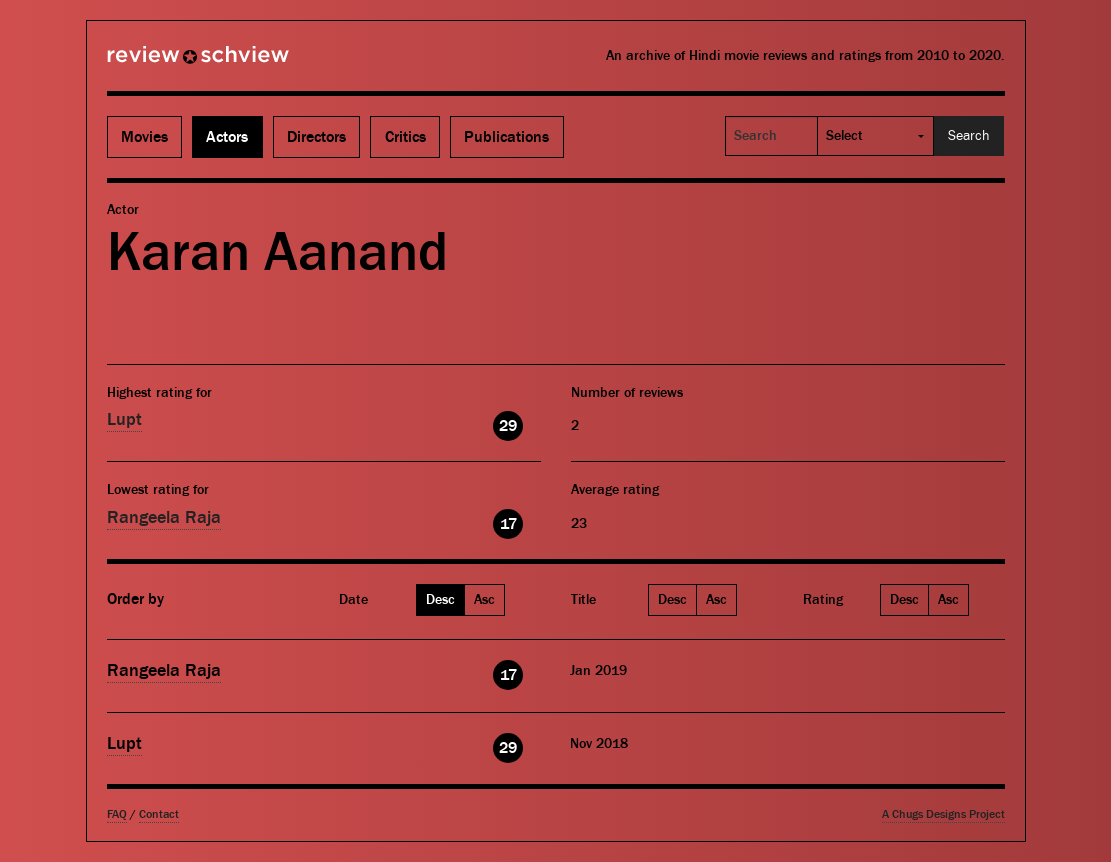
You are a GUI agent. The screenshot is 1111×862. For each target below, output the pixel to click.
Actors (227, 137)
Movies (144, 137)
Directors (316, 137)
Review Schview (164, 63)
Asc (484, 600)
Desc (440, 600)
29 (508, 426)
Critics (405, 137)
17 (508, 524)
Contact (159, 814)
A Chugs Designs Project (943, 814)
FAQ (117, 814)
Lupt (124, 419)
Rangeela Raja (164, 517)
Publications (506, 137)
